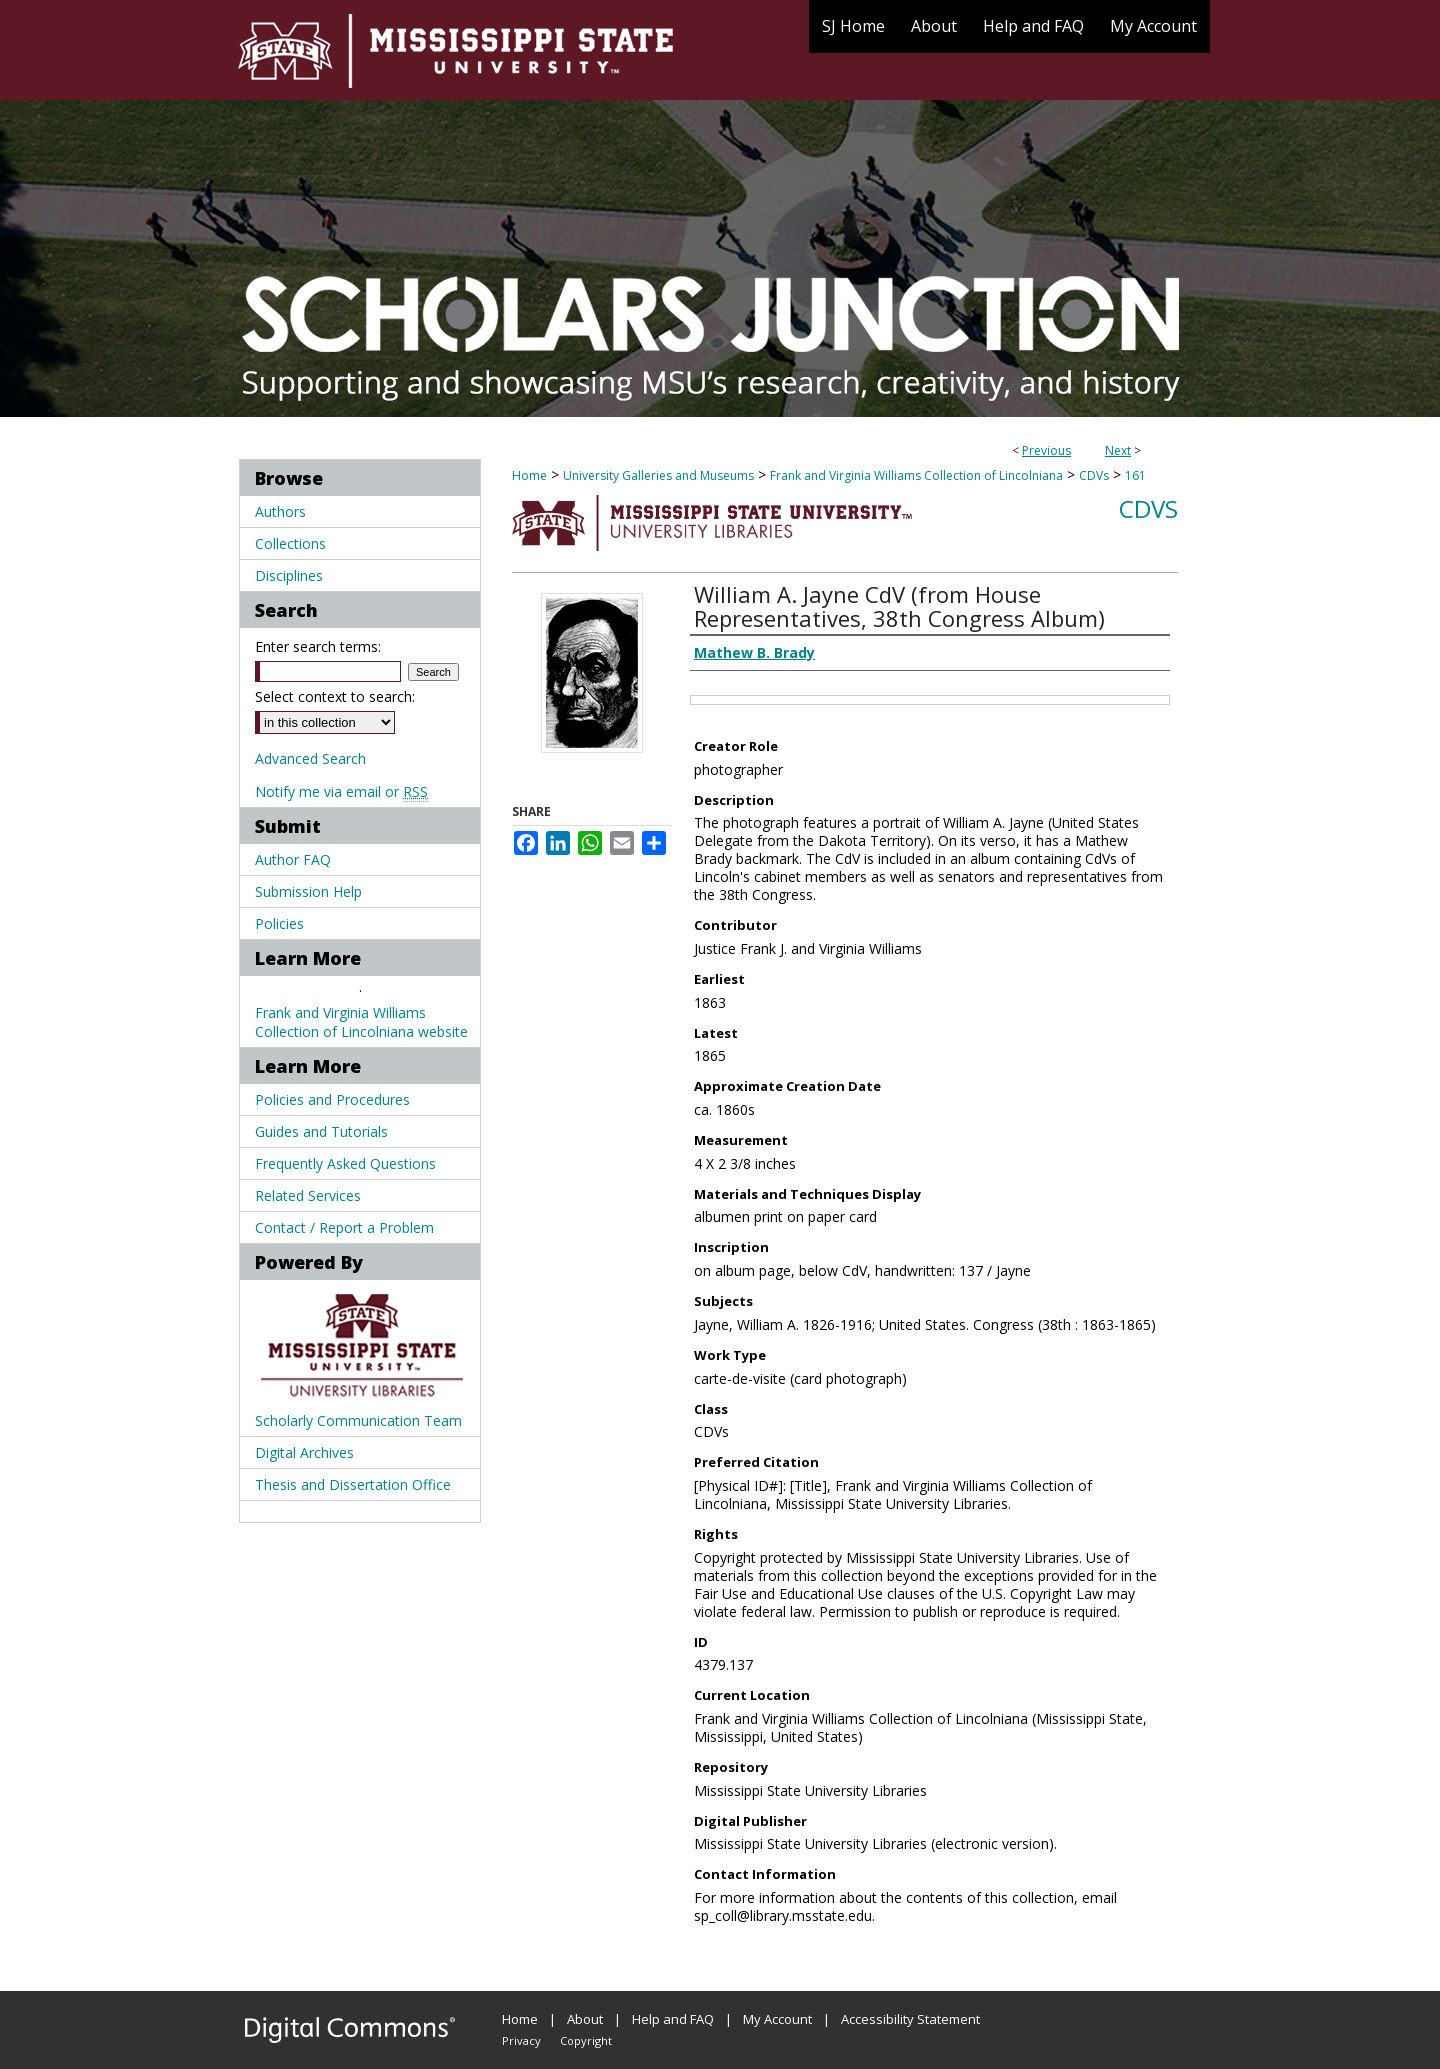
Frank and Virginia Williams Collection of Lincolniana (916, 475)
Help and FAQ (673, 2019)
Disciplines (289, 575)
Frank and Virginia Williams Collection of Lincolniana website (361, 1022)
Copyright (586, 2040)
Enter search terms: (318, 646)
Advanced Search (310, 758)
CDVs (1094, 475)
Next (1118, 450)
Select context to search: (335, 696)
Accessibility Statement (910, 2019)
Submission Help (308, 891)
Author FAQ (293, 859)
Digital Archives (304, 1452)
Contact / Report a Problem (344, 1227)
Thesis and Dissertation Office (353, 1484)
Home (529, 475)
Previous (1046, 450)
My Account (777, 2019)
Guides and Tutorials (321, 1131)
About (585, 2019)
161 (1135, 475)
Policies (279, 923)
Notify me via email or (341, 791)
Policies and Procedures (332, 1099)
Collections (290, 543)
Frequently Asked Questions (345, 1163)
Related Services (308, 1195)
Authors (280, 511)
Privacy (521, 2040)
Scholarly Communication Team (358, 1420)
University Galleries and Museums (658, 475)
